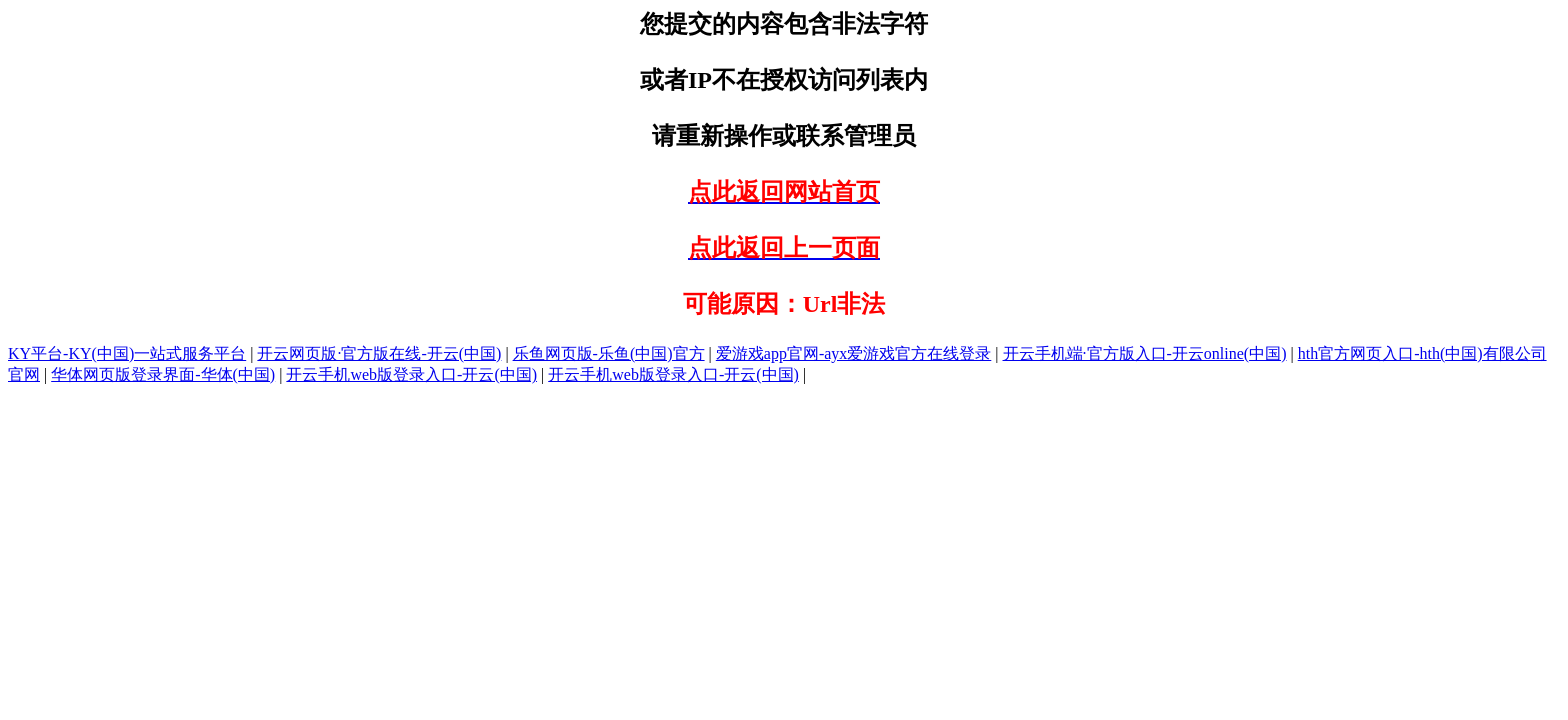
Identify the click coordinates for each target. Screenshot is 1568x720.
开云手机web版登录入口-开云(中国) (411, 374)
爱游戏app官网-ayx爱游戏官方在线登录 (854, 353)
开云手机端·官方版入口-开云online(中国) (1145, 353)
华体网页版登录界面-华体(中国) (163, 374)
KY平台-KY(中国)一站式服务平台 (127, 353)
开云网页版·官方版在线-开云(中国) (379, 353)
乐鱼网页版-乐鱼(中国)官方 (609, 353)
